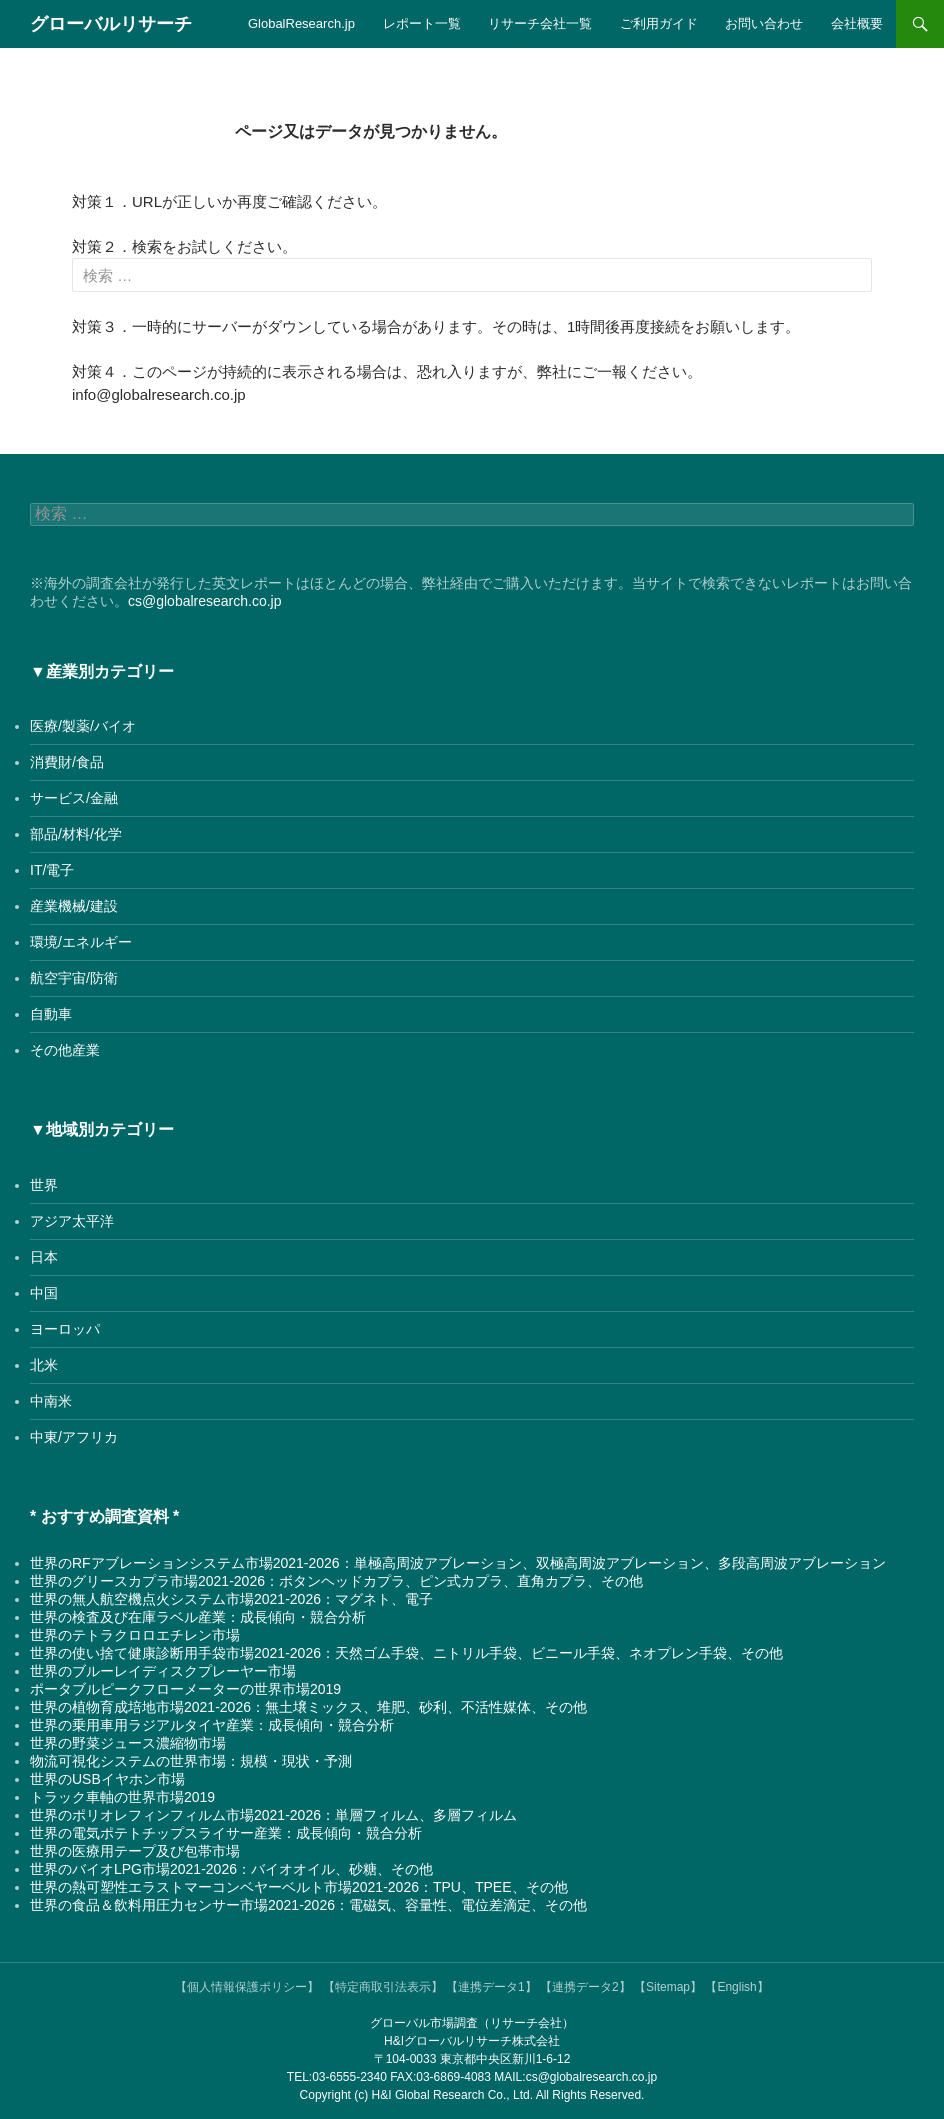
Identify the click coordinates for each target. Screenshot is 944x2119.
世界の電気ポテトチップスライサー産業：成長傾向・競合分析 (226, 1833)
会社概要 (857, 23)
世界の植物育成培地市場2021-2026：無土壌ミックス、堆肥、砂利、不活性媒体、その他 (308, 1707)
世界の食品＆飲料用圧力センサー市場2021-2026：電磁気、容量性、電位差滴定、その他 (308, 1905)
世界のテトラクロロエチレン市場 (135, 1635)
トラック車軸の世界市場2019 (122, 1797)
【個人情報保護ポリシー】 (247, 1987)
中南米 (51, 1401)
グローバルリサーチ (111, 24)
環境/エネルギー (81, 942)
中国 (44, 1293)
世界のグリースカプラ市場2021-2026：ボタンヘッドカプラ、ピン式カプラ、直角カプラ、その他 (336, 1581)
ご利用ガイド (659, 23)
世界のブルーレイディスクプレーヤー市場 (163, 1671)
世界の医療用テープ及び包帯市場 (135, 1851)
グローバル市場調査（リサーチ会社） (472, 2023)
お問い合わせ (764, 23)
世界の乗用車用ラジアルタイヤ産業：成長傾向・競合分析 (212, 1725)
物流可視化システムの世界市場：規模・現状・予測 (191, 1761)
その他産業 (65, 1050)
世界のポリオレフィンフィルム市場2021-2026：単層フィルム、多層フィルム (273, 1815)
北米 (44, 1365)
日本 (44, 1257)
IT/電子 (52, 870)
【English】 (736, 1987)
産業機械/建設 (74, 906)
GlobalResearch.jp (301, 23)
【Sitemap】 (668, 1987)
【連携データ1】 (491, 1987)
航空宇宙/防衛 (74, 978)
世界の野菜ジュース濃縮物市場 (128, 1743)
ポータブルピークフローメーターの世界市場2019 (185, 1689)
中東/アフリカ (74, 1437)
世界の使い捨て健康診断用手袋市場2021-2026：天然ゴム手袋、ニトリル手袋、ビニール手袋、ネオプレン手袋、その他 (406, 1653)
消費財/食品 (67, 762)
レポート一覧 (422, 23)
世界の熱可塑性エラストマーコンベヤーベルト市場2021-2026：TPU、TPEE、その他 (299, 1887)
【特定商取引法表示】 (383, 1987)
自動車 (51, 1014)
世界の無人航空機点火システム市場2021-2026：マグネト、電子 (231, 1599)
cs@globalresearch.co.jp (205, 601)
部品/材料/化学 (76, 834)
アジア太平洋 (72, 1221)
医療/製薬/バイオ (83, 726)
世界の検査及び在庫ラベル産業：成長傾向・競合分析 (198, 1617)
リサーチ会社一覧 (540, 23)
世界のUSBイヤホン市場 (107, 1779)
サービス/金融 (74, 798)
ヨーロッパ (65, 1329)
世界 (44, 1185)
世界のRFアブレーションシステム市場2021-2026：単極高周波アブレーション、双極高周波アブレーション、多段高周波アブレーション (458, 1563)
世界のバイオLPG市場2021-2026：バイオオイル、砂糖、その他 (231, 1869)
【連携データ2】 (585, 1987)
